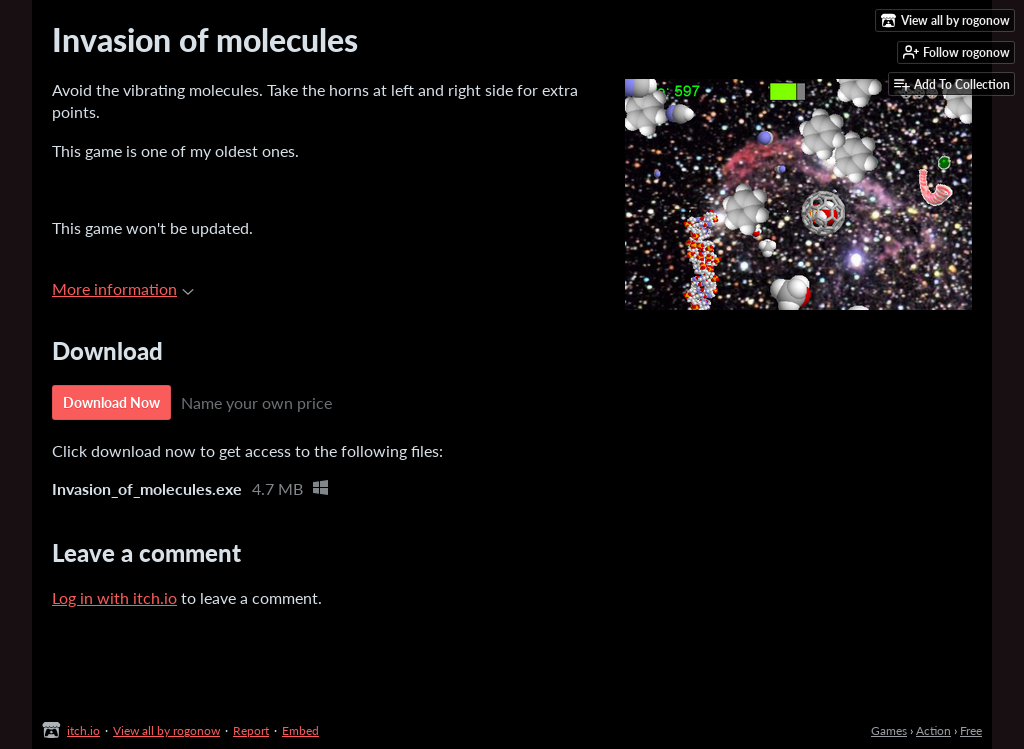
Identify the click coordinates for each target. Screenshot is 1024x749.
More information (123, 288)
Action (933, 730)
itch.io (83, 730)
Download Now (111, 402)
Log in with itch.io (114, 597)
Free (971, 730)
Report (251, 730)
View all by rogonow (166, 730)
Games (889, 730)
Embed (300, 730)
